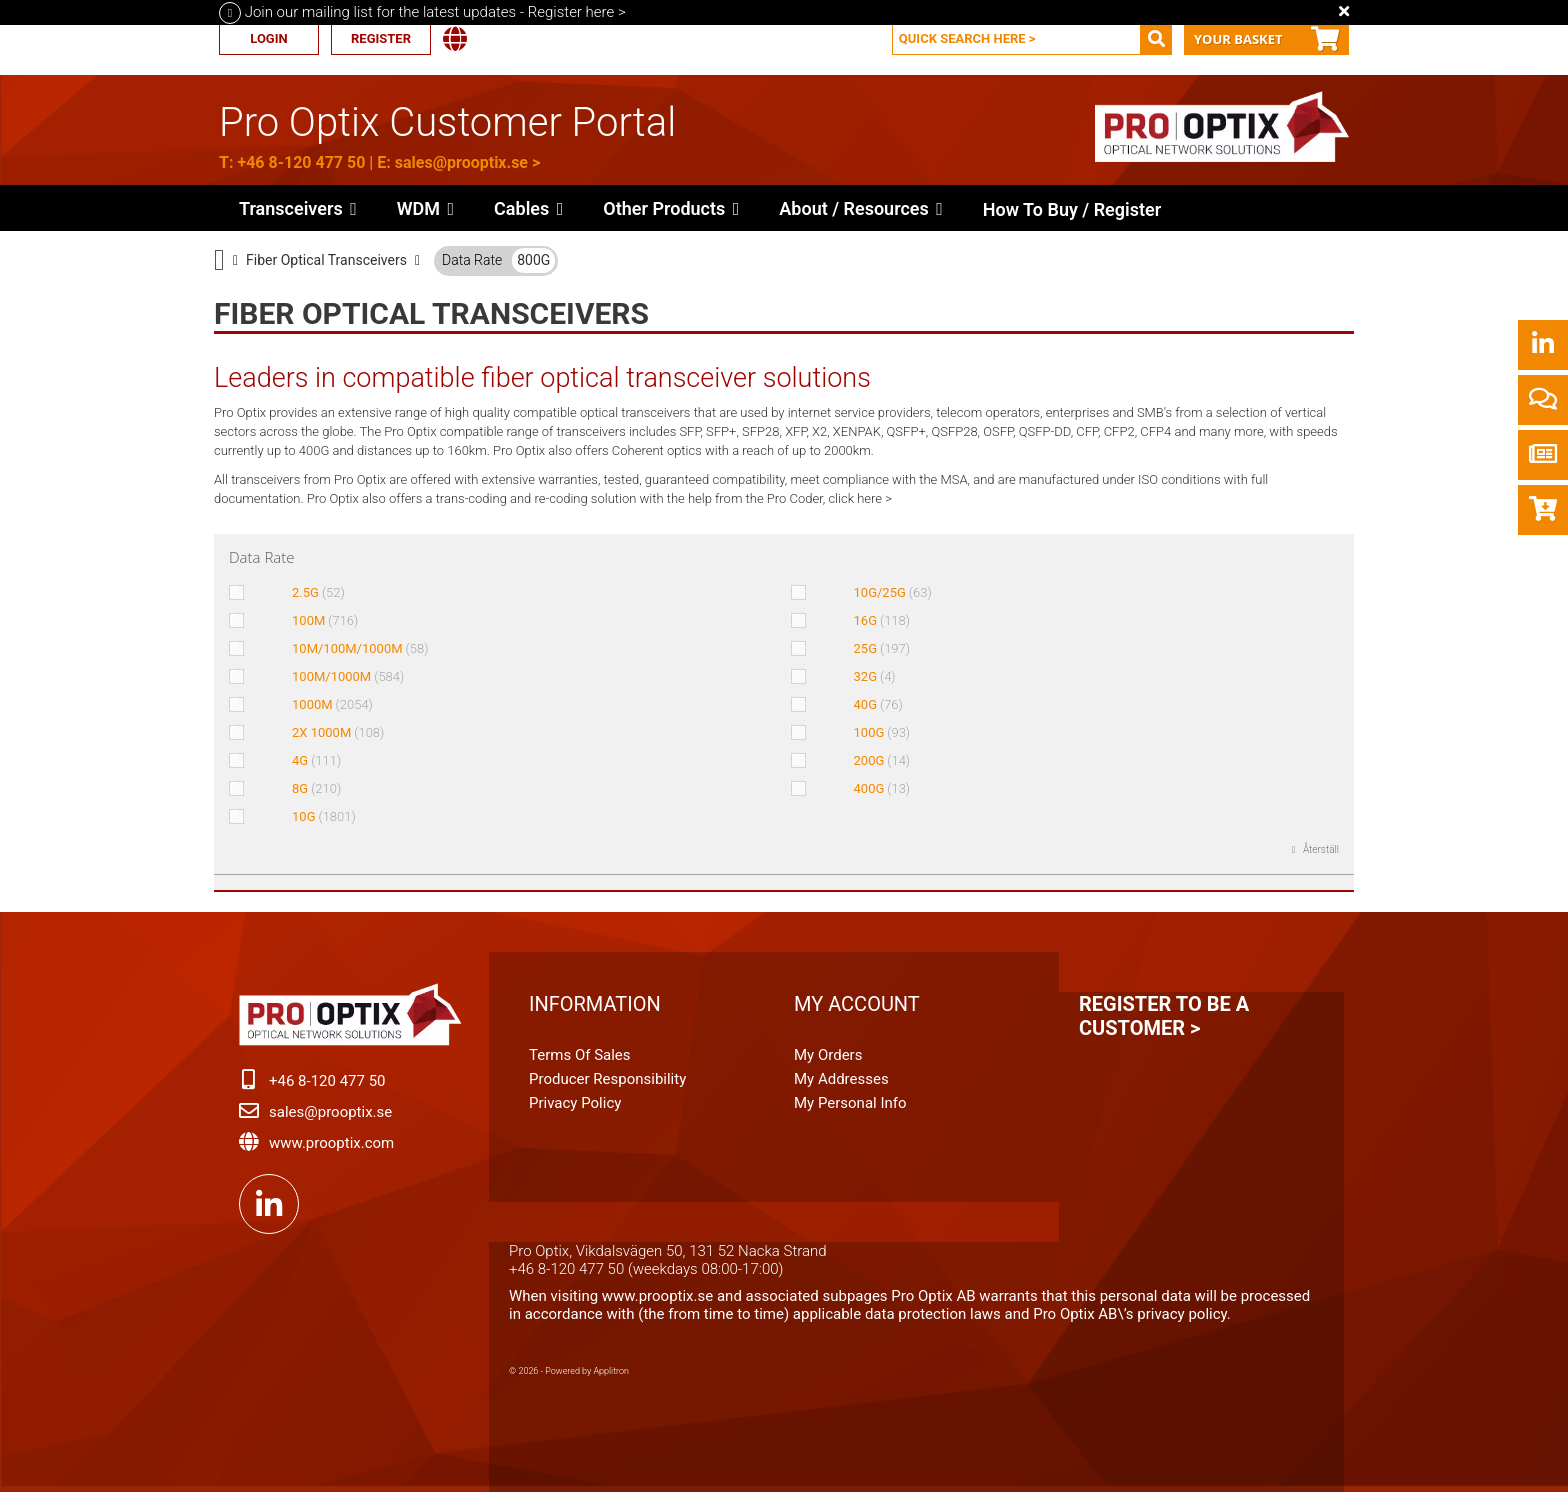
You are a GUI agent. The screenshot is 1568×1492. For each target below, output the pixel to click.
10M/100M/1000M (360, 648)
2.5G (318, 592)
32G (875, 676)
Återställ (1320, 849)
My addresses (841, 1079)
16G (882, 620)
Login (268, 38)
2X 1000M (338, 732)
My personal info (850, 1103)
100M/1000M (348, 676)
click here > (860, 498)
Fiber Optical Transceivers (326, 260)
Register (381, 38)
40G (878, 704)
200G (882, 760)
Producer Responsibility (607, 1079)
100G (882, 732)
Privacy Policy (575, 1103)
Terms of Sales (580, 1055)
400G (882, 788)
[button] (671, 208)
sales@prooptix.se (461, 162)
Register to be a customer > (1164, 1016)
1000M (332, 704)
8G (316, 788)
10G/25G (893, 592)
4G (316, 760)
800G (533, 260)
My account (857, 1004)
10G (324, 816)
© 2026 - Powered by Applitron (569, 1371)
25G (882, 648)
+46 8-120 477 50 (301, 162)
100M (325, 620)
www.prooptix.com (331, 1143)
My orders (828, 1055)
